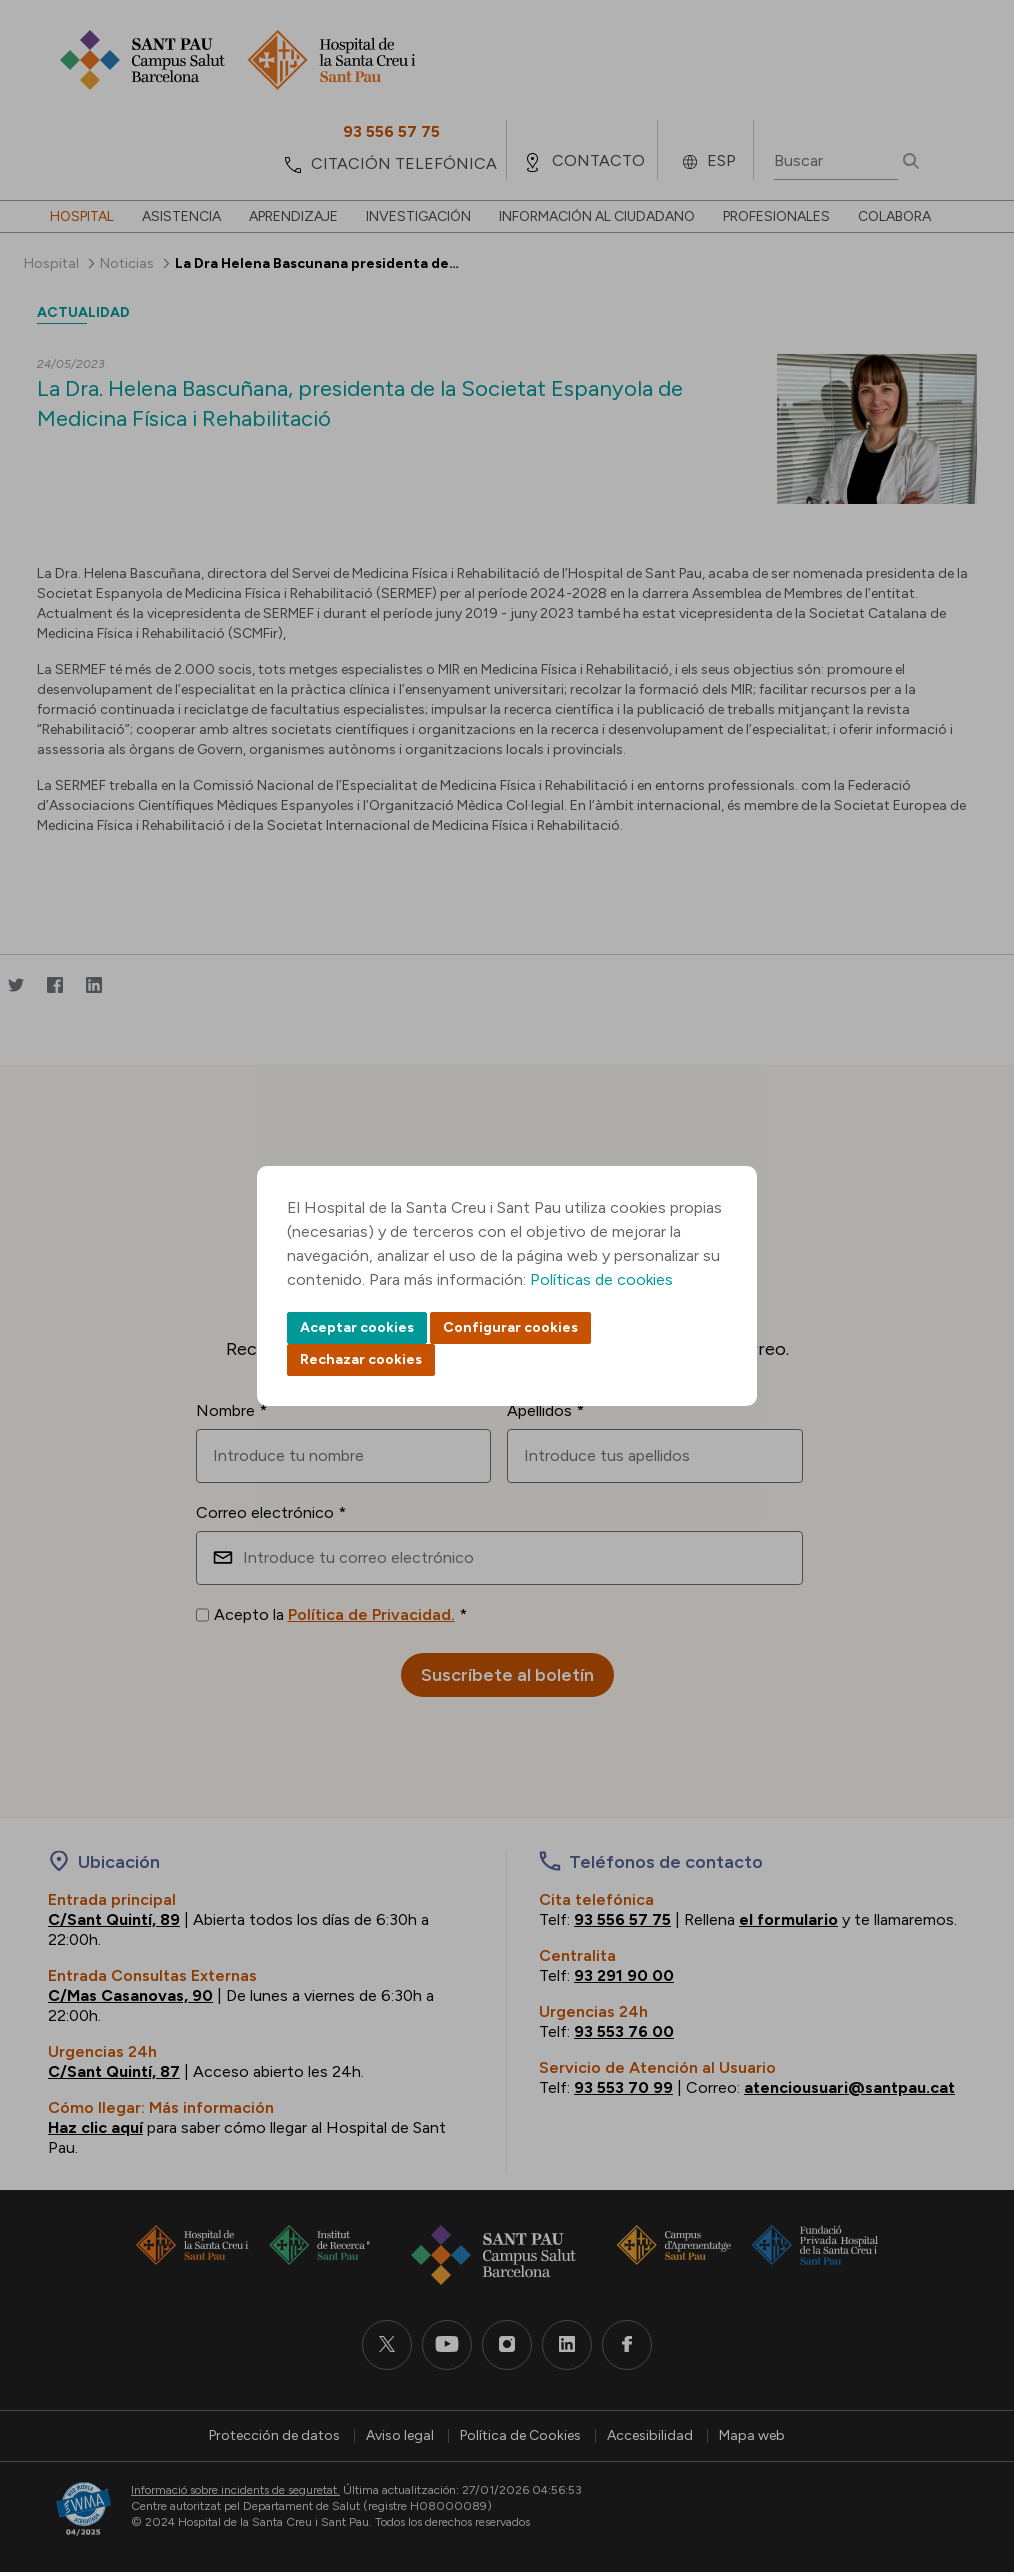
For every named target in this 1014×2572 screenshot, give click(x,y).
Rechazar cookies (361, 1359)
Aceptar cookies (357, 1327)
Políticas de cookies (601, 1279)
